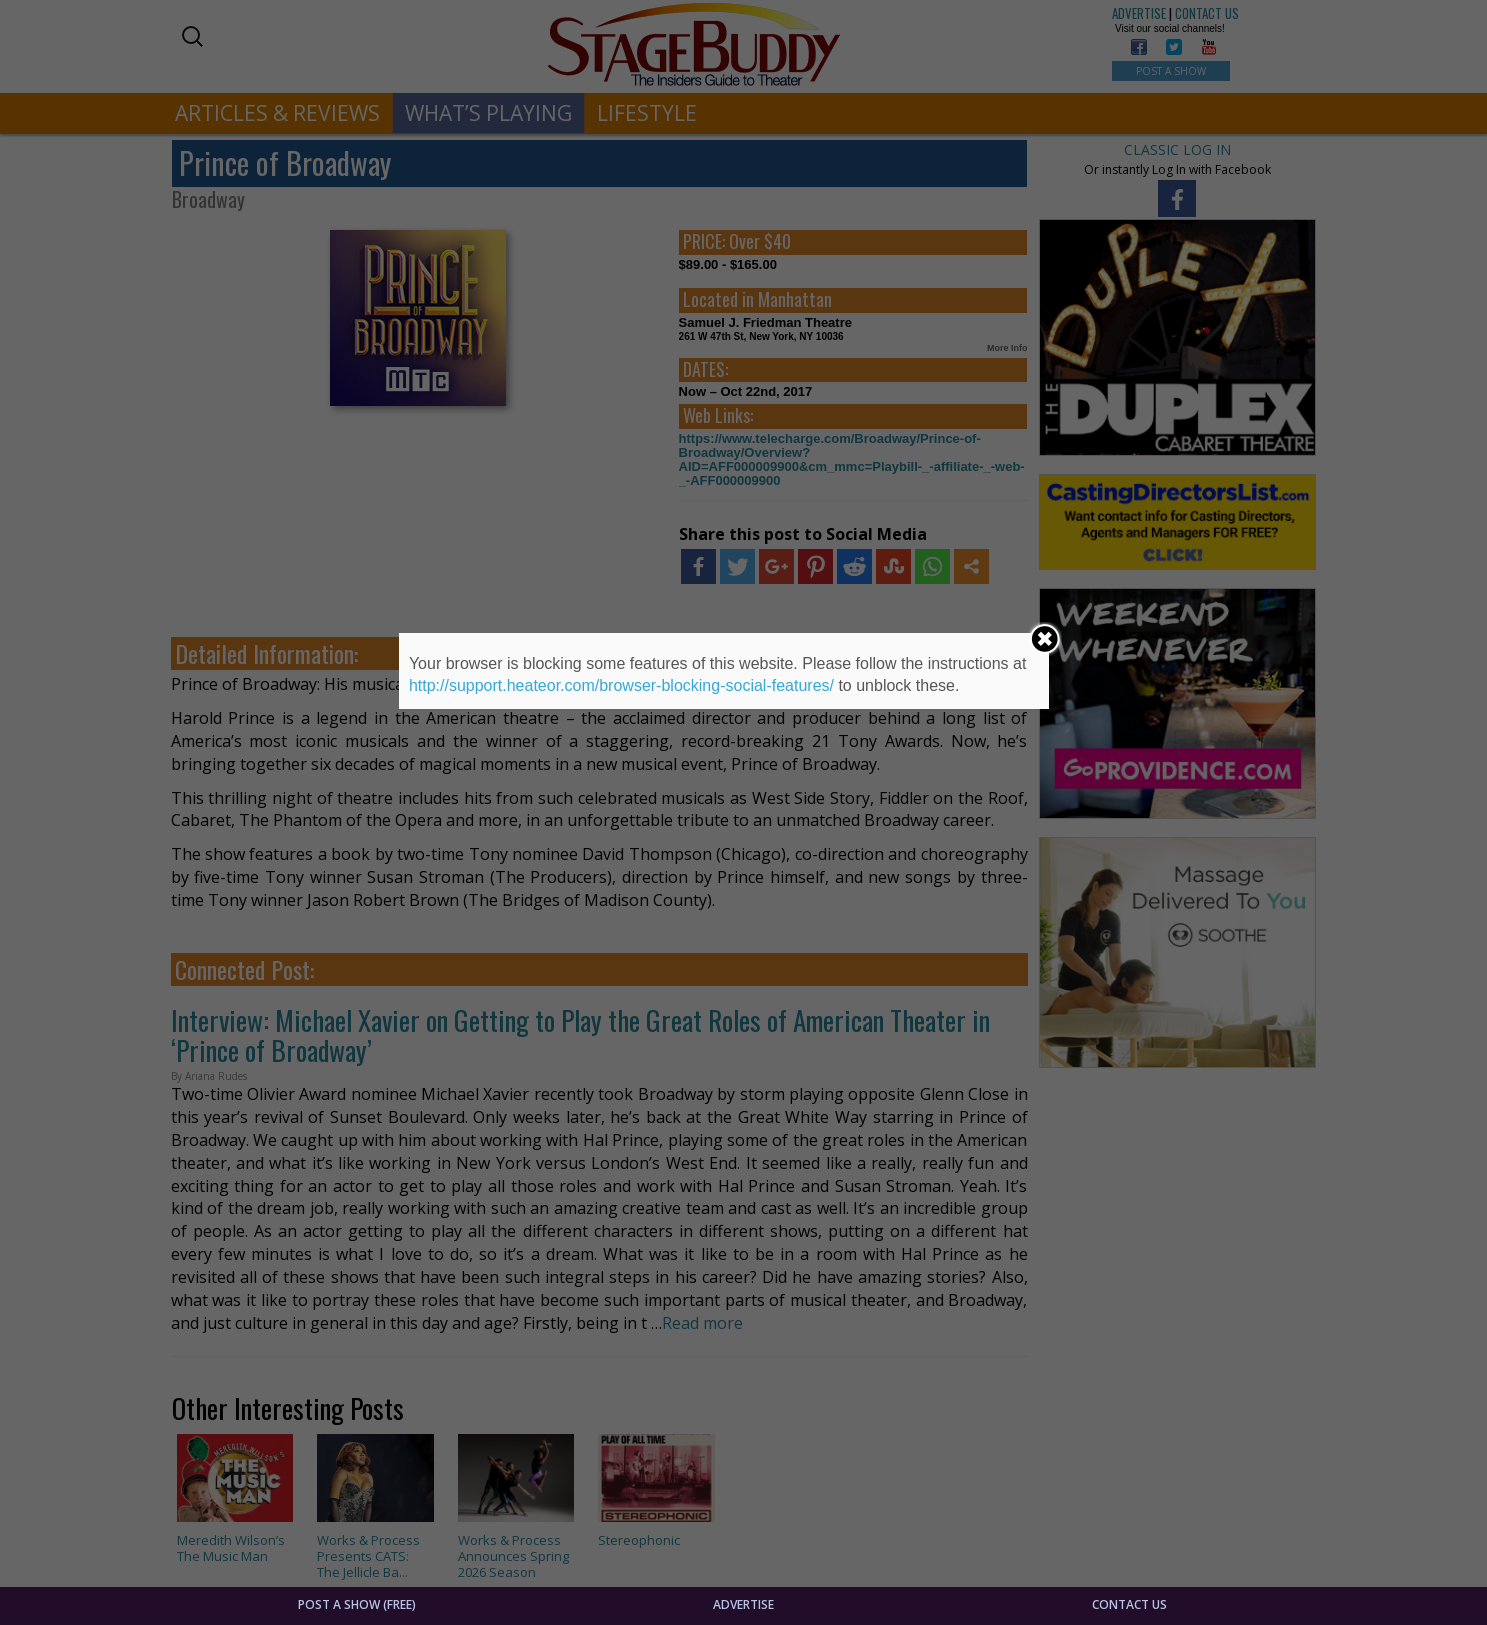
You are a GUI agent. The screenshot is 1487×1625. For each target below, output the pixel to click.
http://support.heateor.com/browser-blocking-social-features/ (621, 685)
